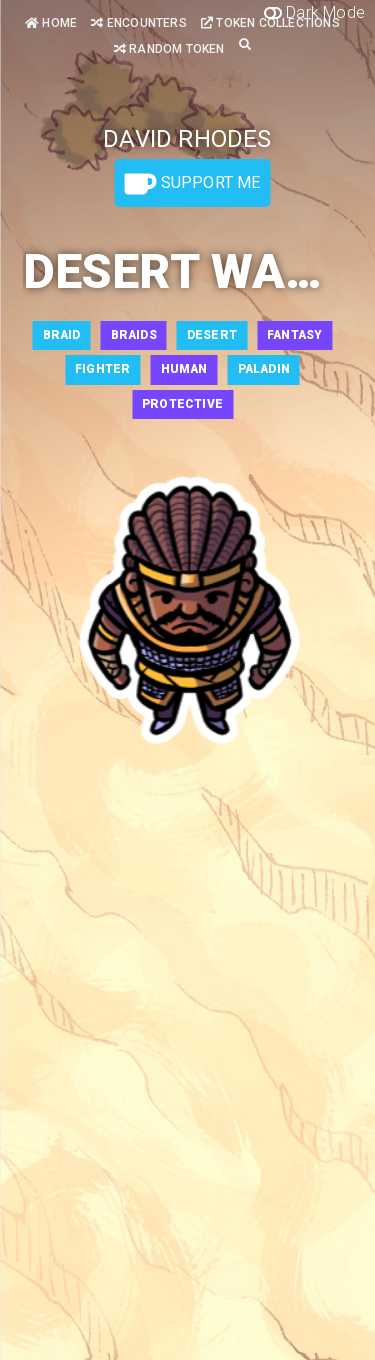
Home (51, 23)
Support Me (192, 184)
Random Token (169, 49)
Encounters (138, 23)
